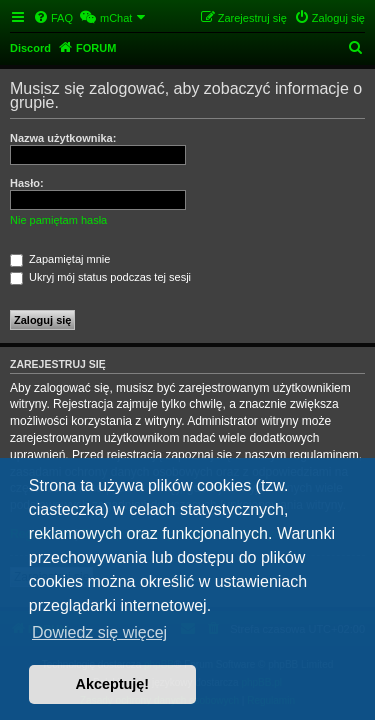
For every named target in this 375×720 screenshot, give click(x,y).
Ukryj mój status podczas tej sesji (100, 277)
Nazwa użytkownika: (63, 138)
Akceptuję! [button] (113, 684)
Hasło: (27, 183)
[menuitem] (53, 18)
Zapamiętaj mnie (60, 259)
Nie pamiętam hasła (58, 220)
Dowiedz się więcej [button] (99, 632)
